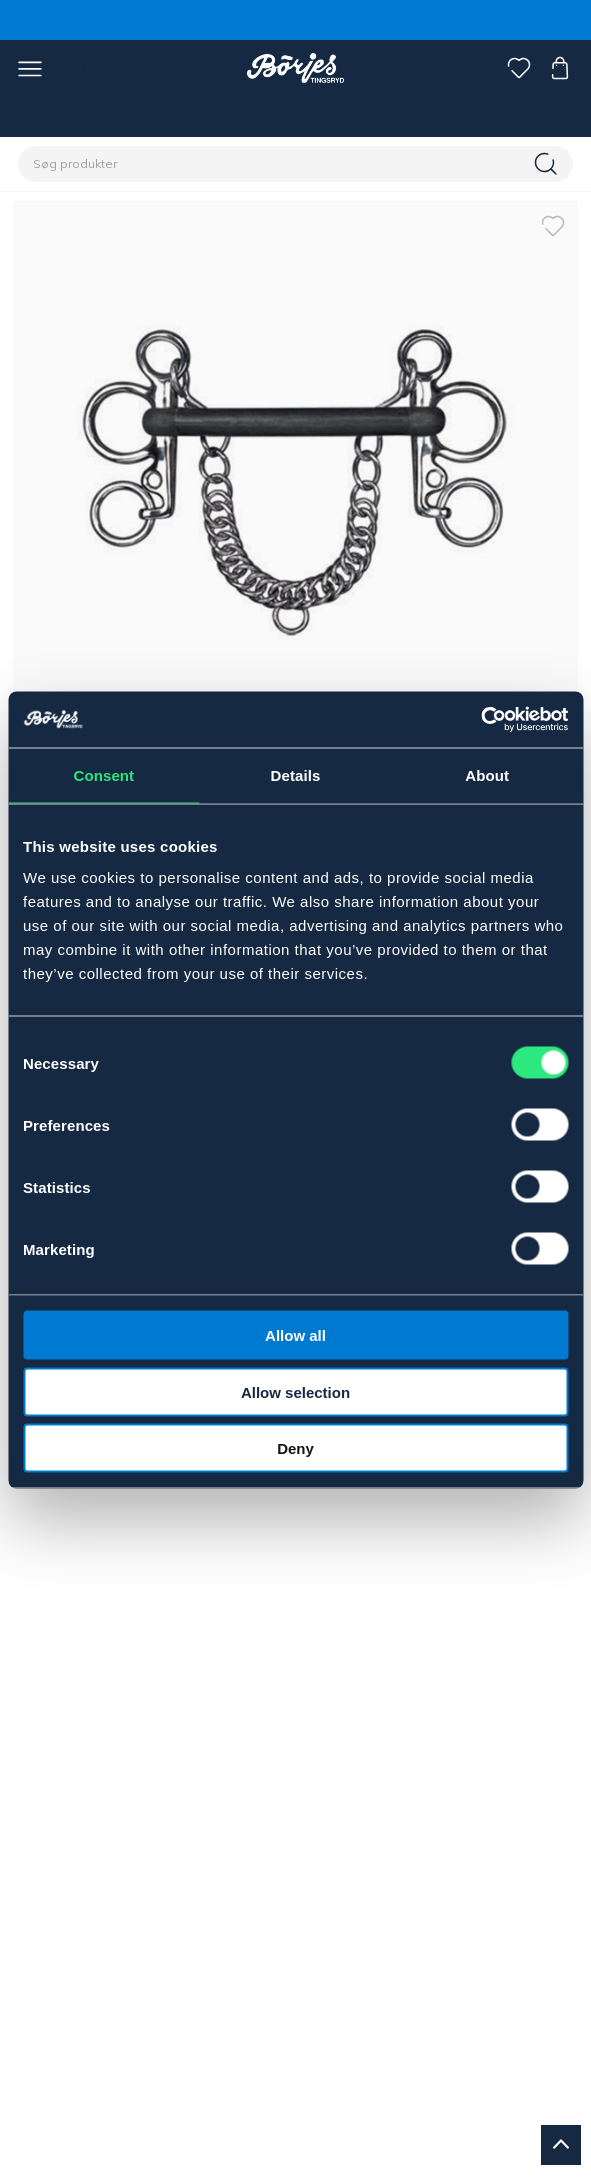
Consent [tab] (103, 774)
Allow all (295, 1335)
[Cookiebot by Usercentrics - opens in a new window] (480, 720)
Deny (295, 1448)
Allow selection (295, 1391)
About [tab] (487, 774)
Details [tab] (296, 774)
